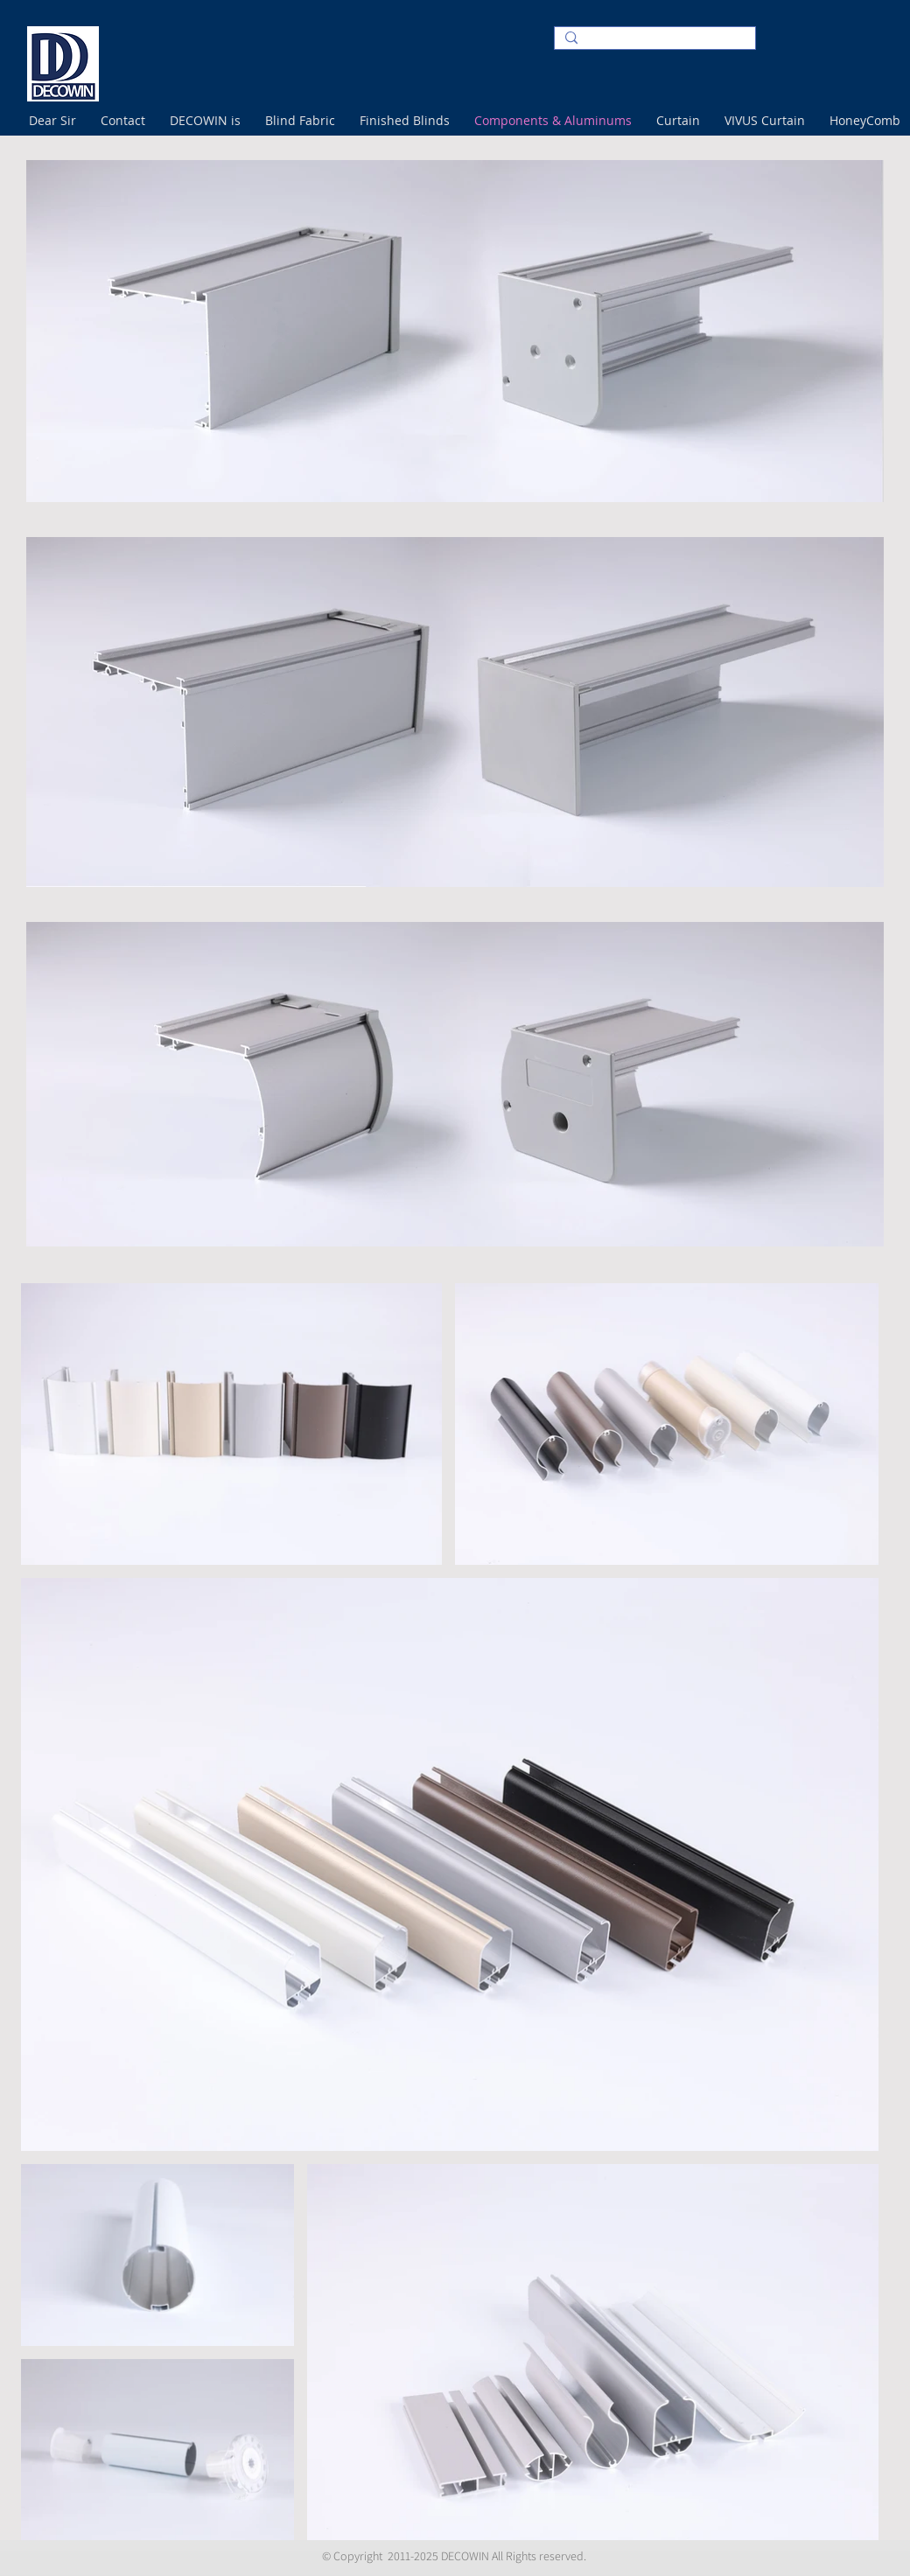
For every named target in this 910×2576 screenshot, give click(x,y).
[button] (126, 120)
